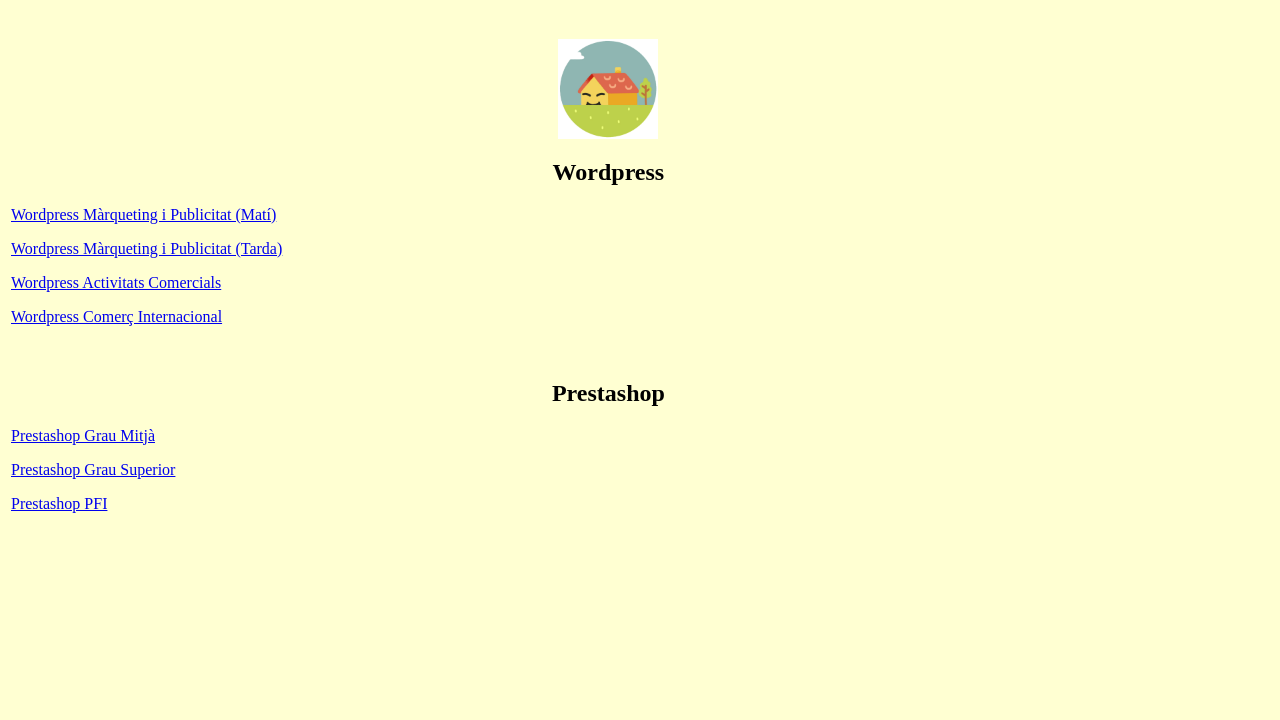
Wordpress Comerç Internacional (116, 316)
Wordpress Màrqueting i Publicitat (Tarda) (146, 248)
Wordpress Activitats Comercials (116, 282)
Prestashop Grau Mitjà (83, 435)
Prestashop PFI (59, 503)
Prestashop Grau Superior (93, 469)
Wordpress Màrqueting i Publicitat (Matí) (143, 214)
